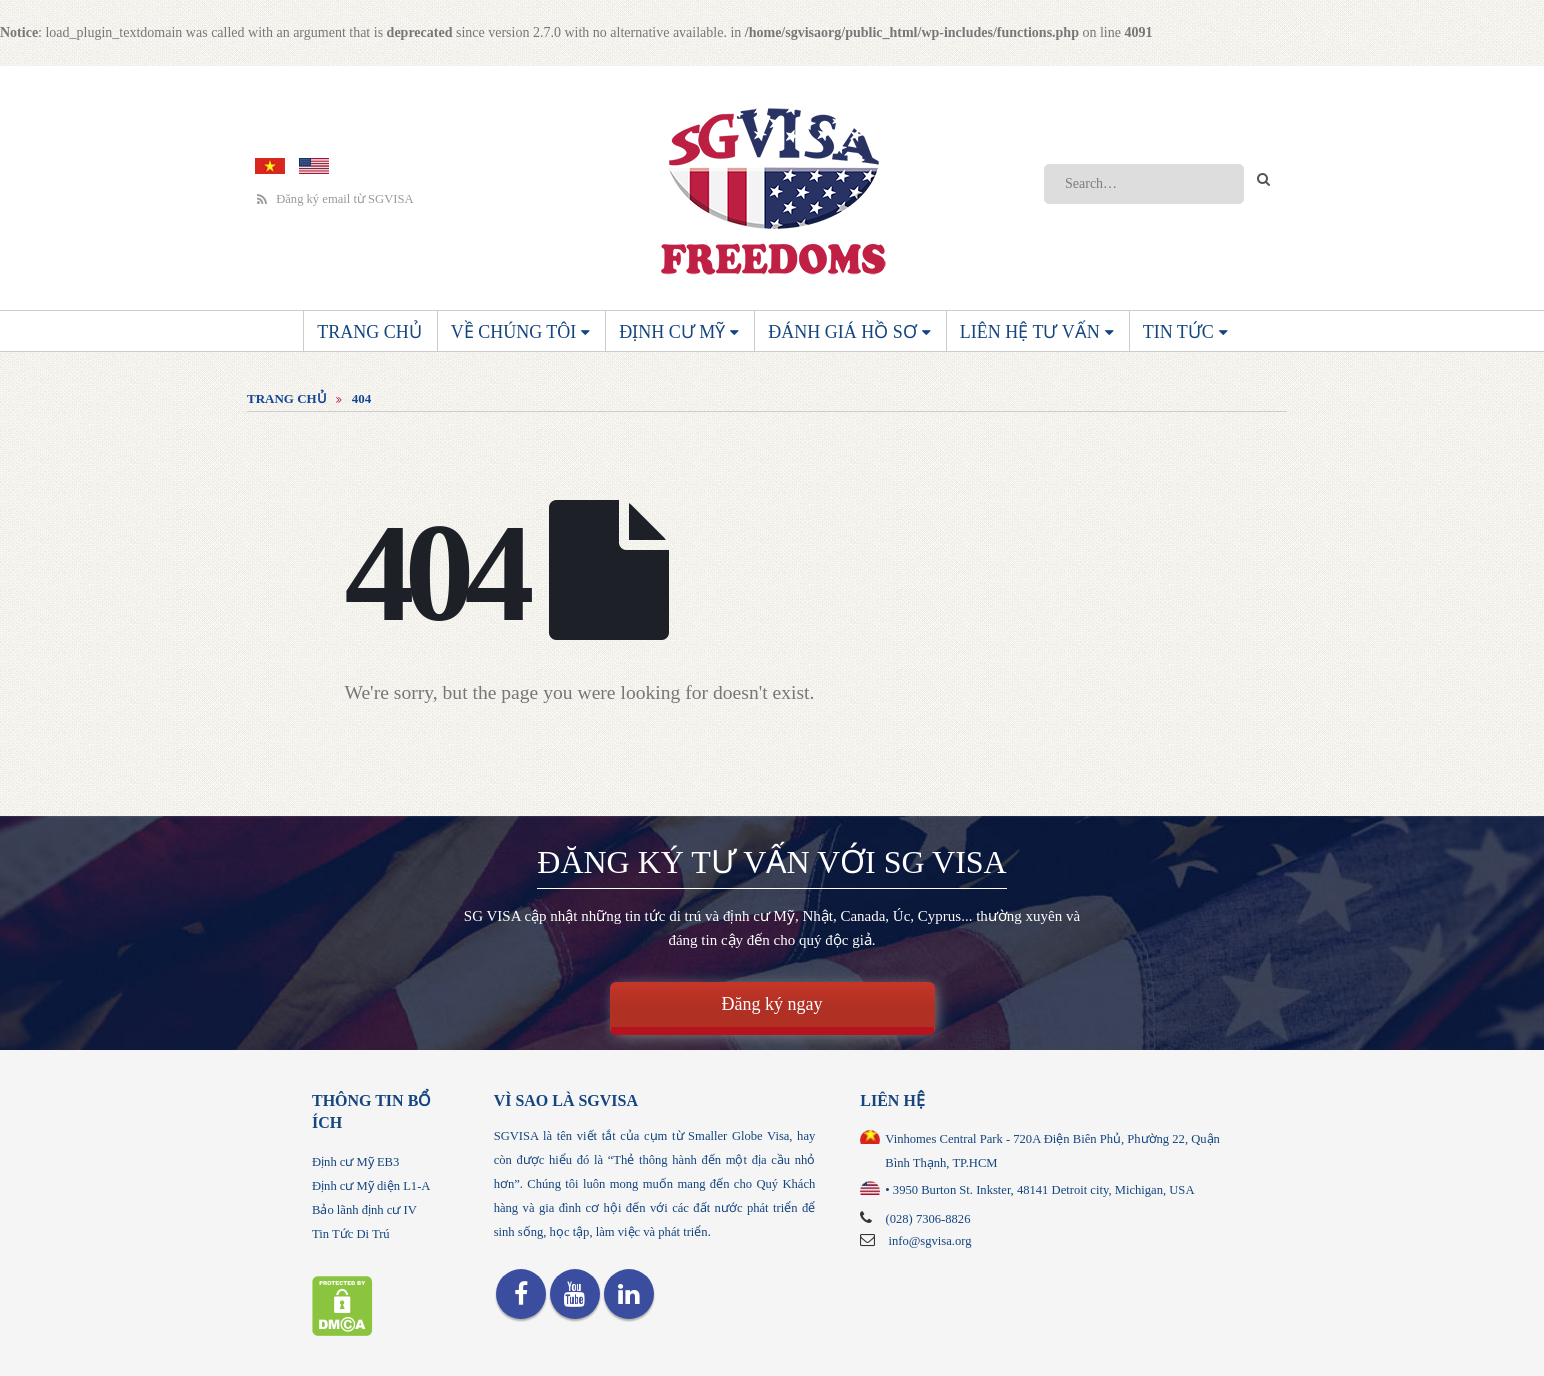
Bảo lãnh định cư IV (364, 1210)
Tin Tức (1178, 332)
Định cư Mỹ (672, 332)
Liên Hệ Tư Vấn (1030, 332)
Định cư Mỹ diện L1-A (371, 1186)
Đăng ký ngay (772, 1004)
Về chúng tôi (514, 332)
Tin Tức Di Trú (351, 1234)
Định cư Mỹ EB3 (355, 1162)
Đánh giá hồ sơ (842, 332)
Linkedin (629, 1294)
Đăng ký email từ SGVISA (335, 199)
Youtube (575, 1294)
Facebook (521, 1294)
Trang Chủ (369, 332)
